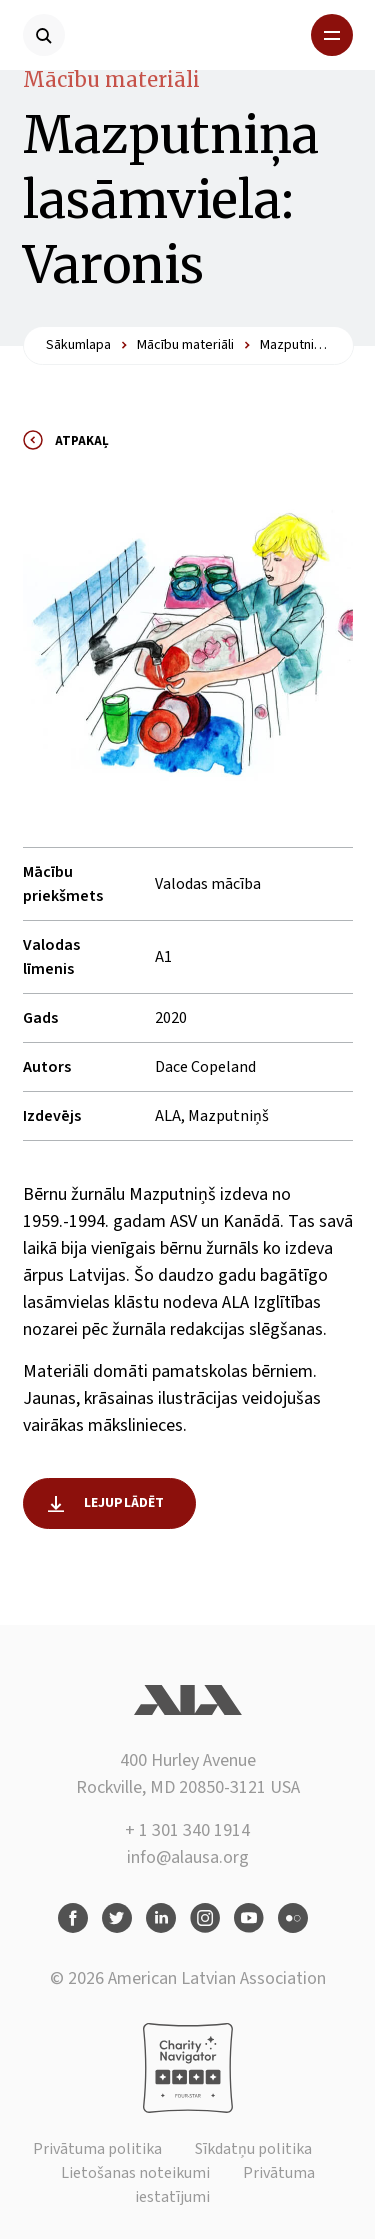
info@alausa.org (188, 1857)
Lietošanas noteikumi (135, 2173)
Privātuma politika (97, 2149)
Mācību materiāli (111, 79)
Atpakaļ (82, 441)
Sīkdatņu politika (253, 2149)
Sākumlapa (78, 345)
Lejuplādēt (124, 1503)
